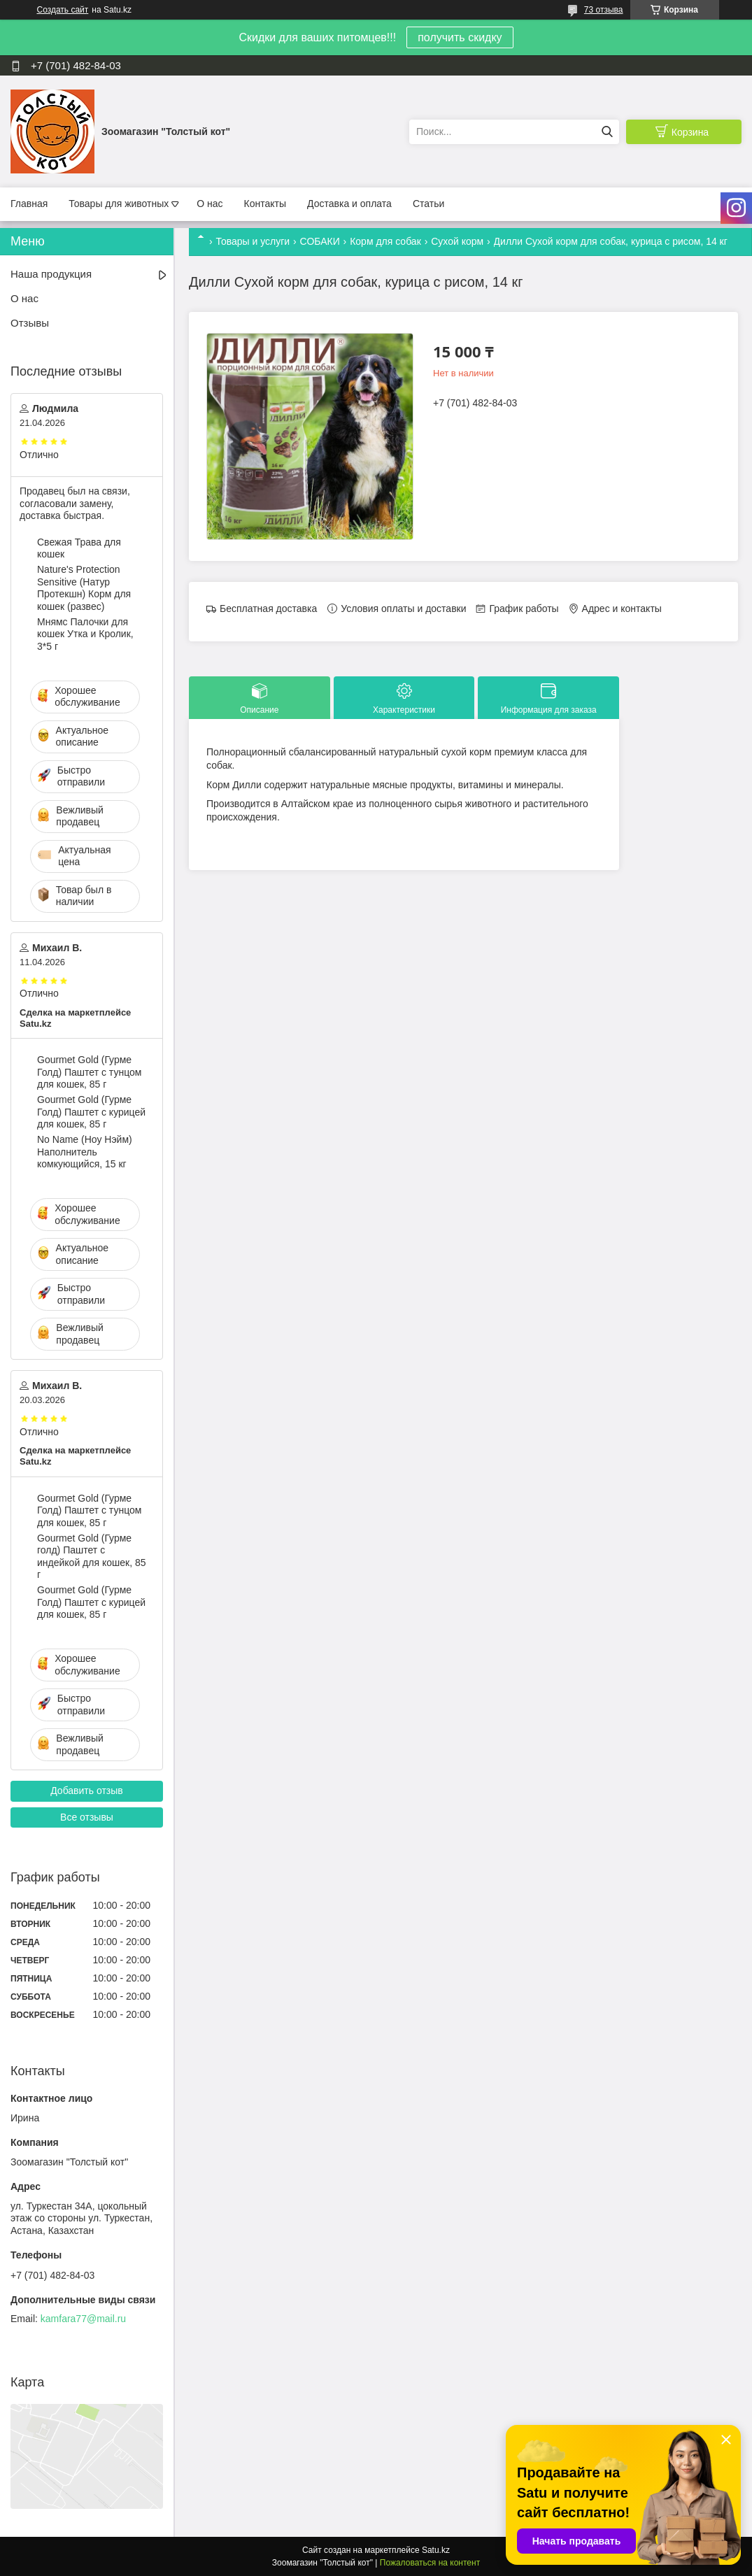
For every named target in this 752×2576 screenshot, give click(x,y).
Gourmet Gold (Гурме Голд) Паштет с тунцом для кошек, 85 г (89, 1072)
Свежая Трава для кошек (79, 548)
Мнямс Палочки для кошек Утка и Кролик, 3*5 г (85, 634)
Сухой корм (457, 241)
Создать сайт (63, 10)
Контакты (265, 203)
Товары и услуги (252, 241)
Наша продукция (51, 274)
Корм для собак (385, 241)
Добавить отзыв (86, 1790)
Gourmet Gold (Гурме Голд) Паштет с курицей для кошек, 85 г (91, 1112)
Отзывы (29, 323)
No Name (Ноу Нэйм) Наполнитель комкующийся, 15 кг (84, 1151)
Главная (29, 203)
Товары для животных (119, 203)
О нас (209, 203)
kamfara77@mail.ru (83, 2318)
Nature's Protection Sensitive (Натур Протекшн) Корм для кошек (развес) (84, 588)
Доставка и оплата (349, 203)
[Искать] (607, 132)
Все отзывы (86, 1817)
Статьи (428, 203)
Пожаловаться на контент (430, 2563)
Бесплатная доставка (268, 608)
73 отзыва (603, 10)
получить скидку (460, 37)
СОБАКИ (320, 241)
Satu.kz (436, 2550)
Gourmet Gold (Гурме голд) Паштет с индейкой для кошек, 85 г (91, 1556)
